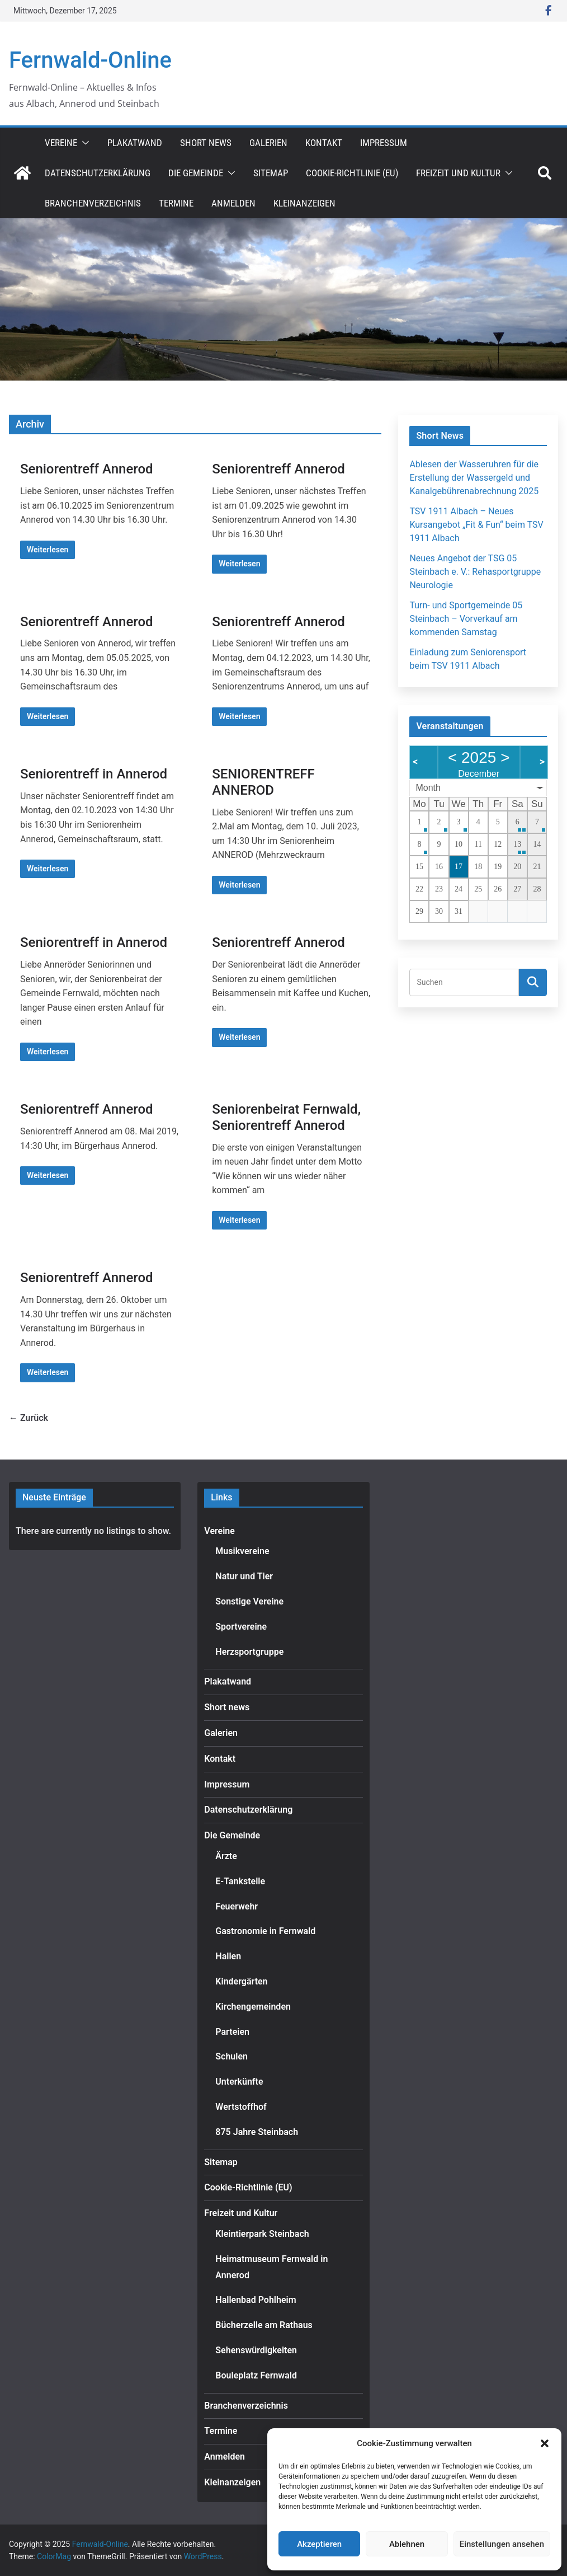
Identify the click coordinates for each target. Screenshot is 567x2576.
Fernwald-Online (90, 60)
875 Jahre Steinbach (256, 2132)
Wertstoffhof (240, 2106)
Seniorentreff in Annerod (93, 774)
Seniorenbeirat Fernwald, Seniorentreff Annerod (286, 1117)
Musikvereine (242, 1551)
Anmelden (233, 203)
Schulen (231, 2056)
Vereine (61, 142)
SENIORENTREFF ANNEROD (263, 782)
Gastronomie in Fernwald (265, 1931)
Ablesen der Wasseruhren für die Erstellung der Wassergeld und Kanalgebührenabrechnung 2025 (473, 477)
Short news (205, 142)
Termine (176, 203)
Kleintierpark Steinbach (262, 2233)
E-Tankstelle (240, 1881)
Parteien (232, 2031)
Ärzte (226, 1856)
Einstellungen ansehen (502, 2544)
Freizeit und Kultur (458, 173)
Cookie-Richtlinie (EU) (352, 173)
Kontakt (323, 142)
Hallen (228, 1956)
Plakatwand (134, 142)
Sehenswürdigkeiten (256, 2350)
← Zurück (28, 1418)
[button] (544, 2443)
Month (427, 787)
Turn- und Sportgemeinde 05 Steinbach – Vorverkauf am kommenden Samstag (465, 618)
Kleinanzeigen (304, 203)
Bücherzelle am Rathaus (263, 2325)
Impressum (383, 142)
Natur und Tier (244, 1576)
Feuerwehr (236, 1906)
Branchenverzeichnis (93, 203)
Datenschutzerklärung (97, 173)
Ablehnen (406, 2544)
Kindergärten (241, 1981)
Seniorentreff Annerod (86, 469)
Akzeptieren (319, 2544)
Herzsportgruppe (249, 1651)
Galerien (268, 142)
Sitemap (270, 173)
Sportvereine (241, 1626)
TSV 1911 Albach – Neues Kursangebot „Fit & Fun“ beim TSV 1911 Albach (476, 524)
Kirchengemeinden (253, 2006)
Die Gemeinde (195, 173)
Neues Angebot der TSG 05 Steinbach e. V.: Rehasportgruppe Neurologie (475, 571)
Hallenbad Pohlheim (255, 2300)
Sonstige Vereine (249, 1601)
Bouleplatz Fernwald (256, 2375)
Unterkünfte (239, 2081)
